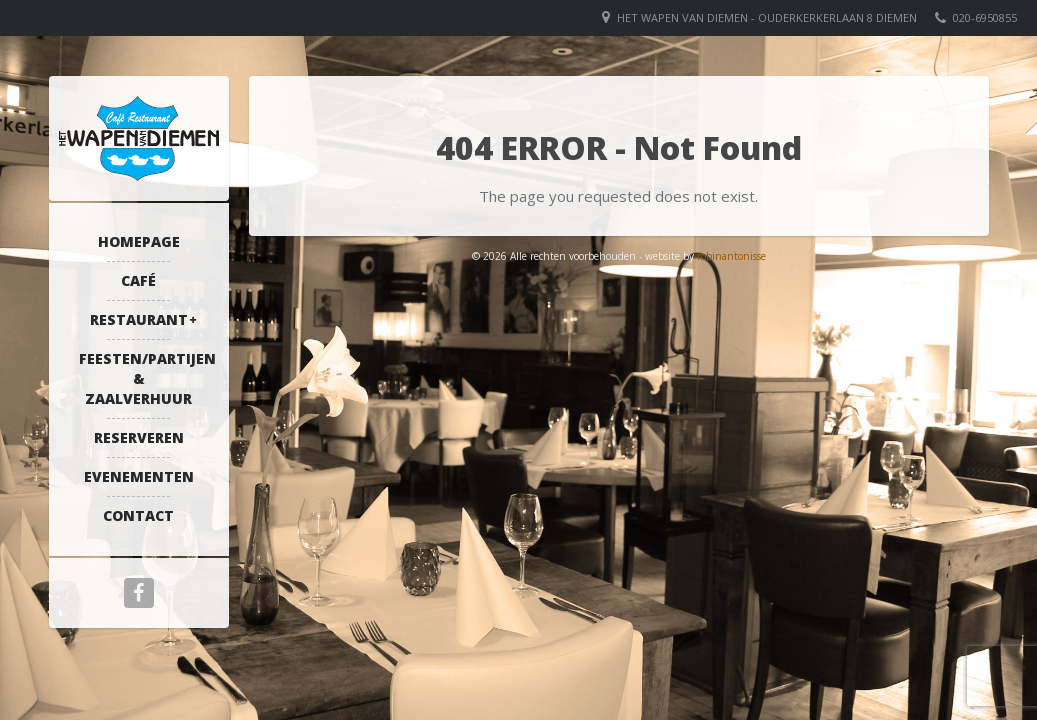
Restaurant (139, 319)
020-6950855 (985, 17)
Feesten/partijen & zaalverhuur (144, 378)
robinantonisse (731, 256)
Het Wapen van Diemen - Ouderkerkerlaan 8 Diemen (767, 17)
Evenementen (139, 476)
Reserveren (139, 437)
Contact (138, 515)
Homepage (139, 241)
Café (138, 280)
